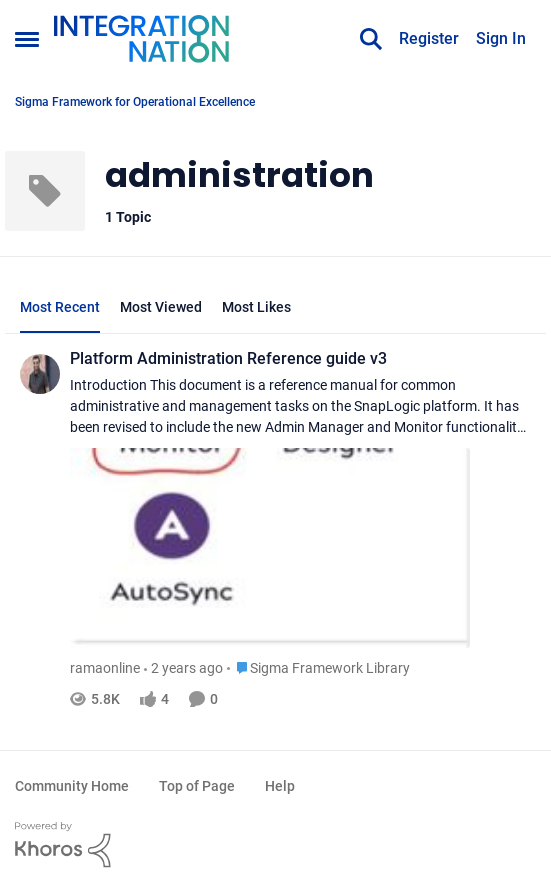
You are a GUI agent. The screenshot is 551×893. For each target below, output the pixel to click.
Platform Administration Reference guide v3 (228, 358)
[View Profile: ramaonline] (40, 374)
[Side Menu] (27, 39)
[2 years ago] (183, 668)
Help (280, 786)
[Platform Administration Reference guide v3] (300, 514)
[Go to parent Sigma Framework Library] (318, 668)
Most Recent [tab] (60, 307)
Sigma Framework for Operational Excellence (135, 102)
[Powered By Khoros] (275, 845)
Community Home (72, 786)
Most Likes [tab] (256, 307)
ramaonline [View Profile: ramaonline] (105, 668)
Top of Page (197, 786)
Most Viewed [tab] (161, 307)
